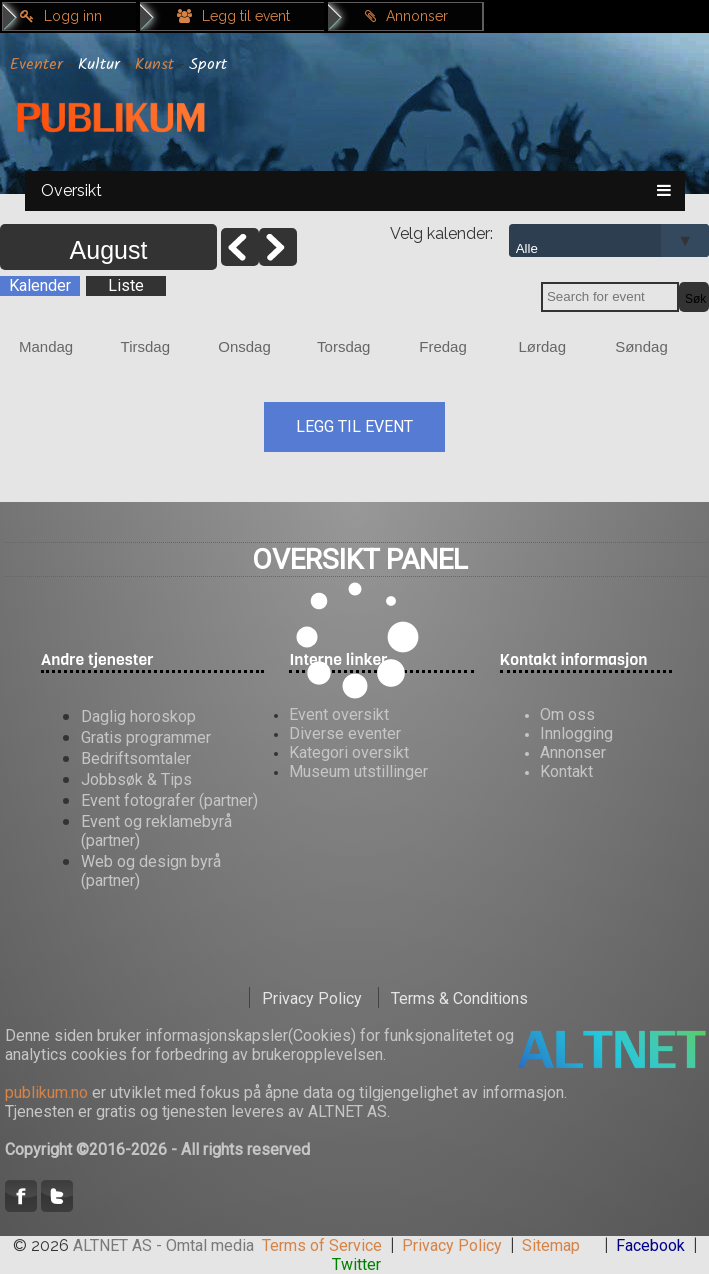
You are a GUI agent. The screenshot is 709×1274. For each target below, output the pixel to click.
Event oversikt (339, 714)
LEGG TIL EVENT (354, 426)
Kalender (40, 285)
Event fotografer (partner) (169, 800)
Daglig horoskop (138, 716)
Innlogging (576, 733)
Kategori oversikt (349, 752)
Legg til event (233, 16)
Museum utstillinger (358, 771)
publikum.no (46, 1092)
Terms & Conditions (459, 998)
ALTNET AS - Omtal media (163, 1245)
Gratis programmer (146, 737)
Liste (126, 285)
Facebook (650, 1245)
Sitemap (551, 1245)
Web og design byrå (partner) (151, 871)
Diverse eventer (345, 733)
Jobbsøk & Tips (136, 779)
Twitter (356, 1264)
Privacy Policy (312, 998)
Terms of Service (322, 1245)
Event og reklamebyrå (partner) (156, 831)
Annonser (406, 16)
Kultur (99, 64)
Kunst (154, 64)
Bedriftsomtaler (136, 758)
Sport (208, 64)
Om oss (567, 714)
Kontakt (566, 771)
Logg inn (61, 16)
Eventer (36, 64)
